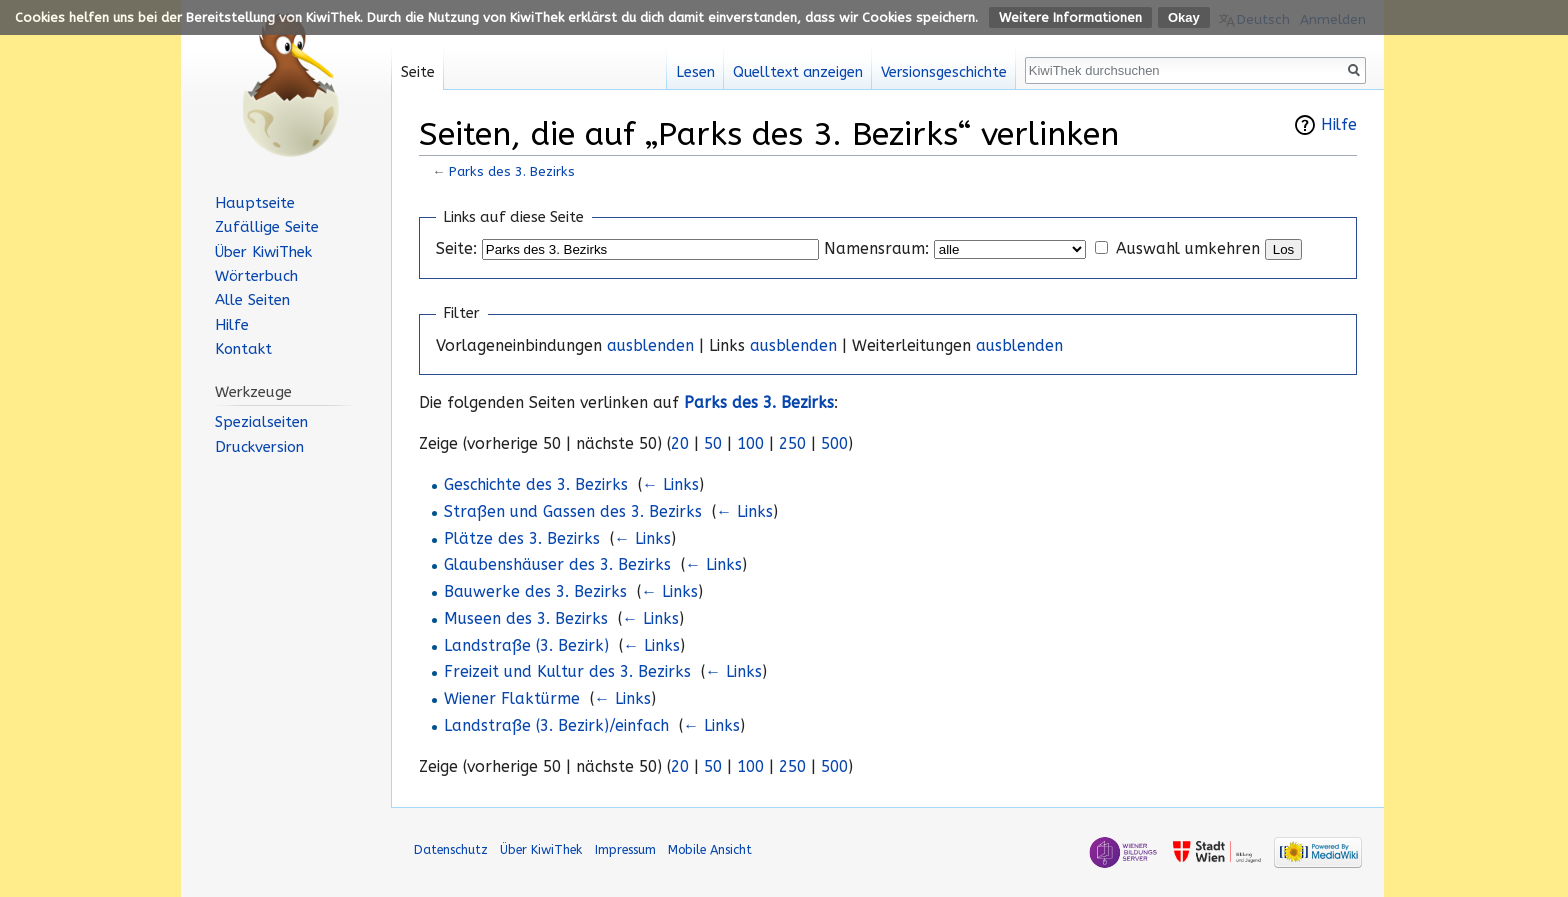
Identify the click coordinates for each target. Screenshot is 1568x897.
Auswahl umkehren (1188, 249)
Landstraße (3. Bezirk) (526, 646)
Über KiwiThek (263, 252)
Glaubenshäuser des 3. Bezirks (557, 565)
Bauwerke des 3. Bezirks (535, 592)
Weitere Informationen (1070, 17)
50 (713, 444)
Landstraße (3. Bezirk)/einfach (556, 726)
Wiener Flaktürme (512, 699)
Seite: (456, 249)
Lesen (695, 72)
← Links (670, 485)
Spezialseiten (261, 422)
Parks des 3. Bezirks (512, 171)
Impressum (625, 849)
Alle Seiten (252, 300)
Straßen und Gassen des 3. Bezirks (573, 512)
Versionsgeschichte (944, 72)
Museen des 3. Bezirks (526, 619)
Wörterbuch (256, 276)
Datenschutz (451, 849)
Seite (418, 72)
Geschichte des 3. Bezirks (536, 485)
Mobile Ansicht (710, 849)
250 (792, 444)
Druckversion (259, 447)
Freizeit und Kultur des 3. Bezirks (567, 672)
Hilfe (1339, 125)
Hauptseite (255, 203)
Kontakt (243, 349)
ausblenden (650, 346)
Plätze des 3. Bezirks (522, 539)
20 (680, 444)
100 (750, 444)
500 (834, 444)
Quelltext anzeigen (798, 72)
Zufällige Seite (267, 227)
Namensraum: (876, 249)
